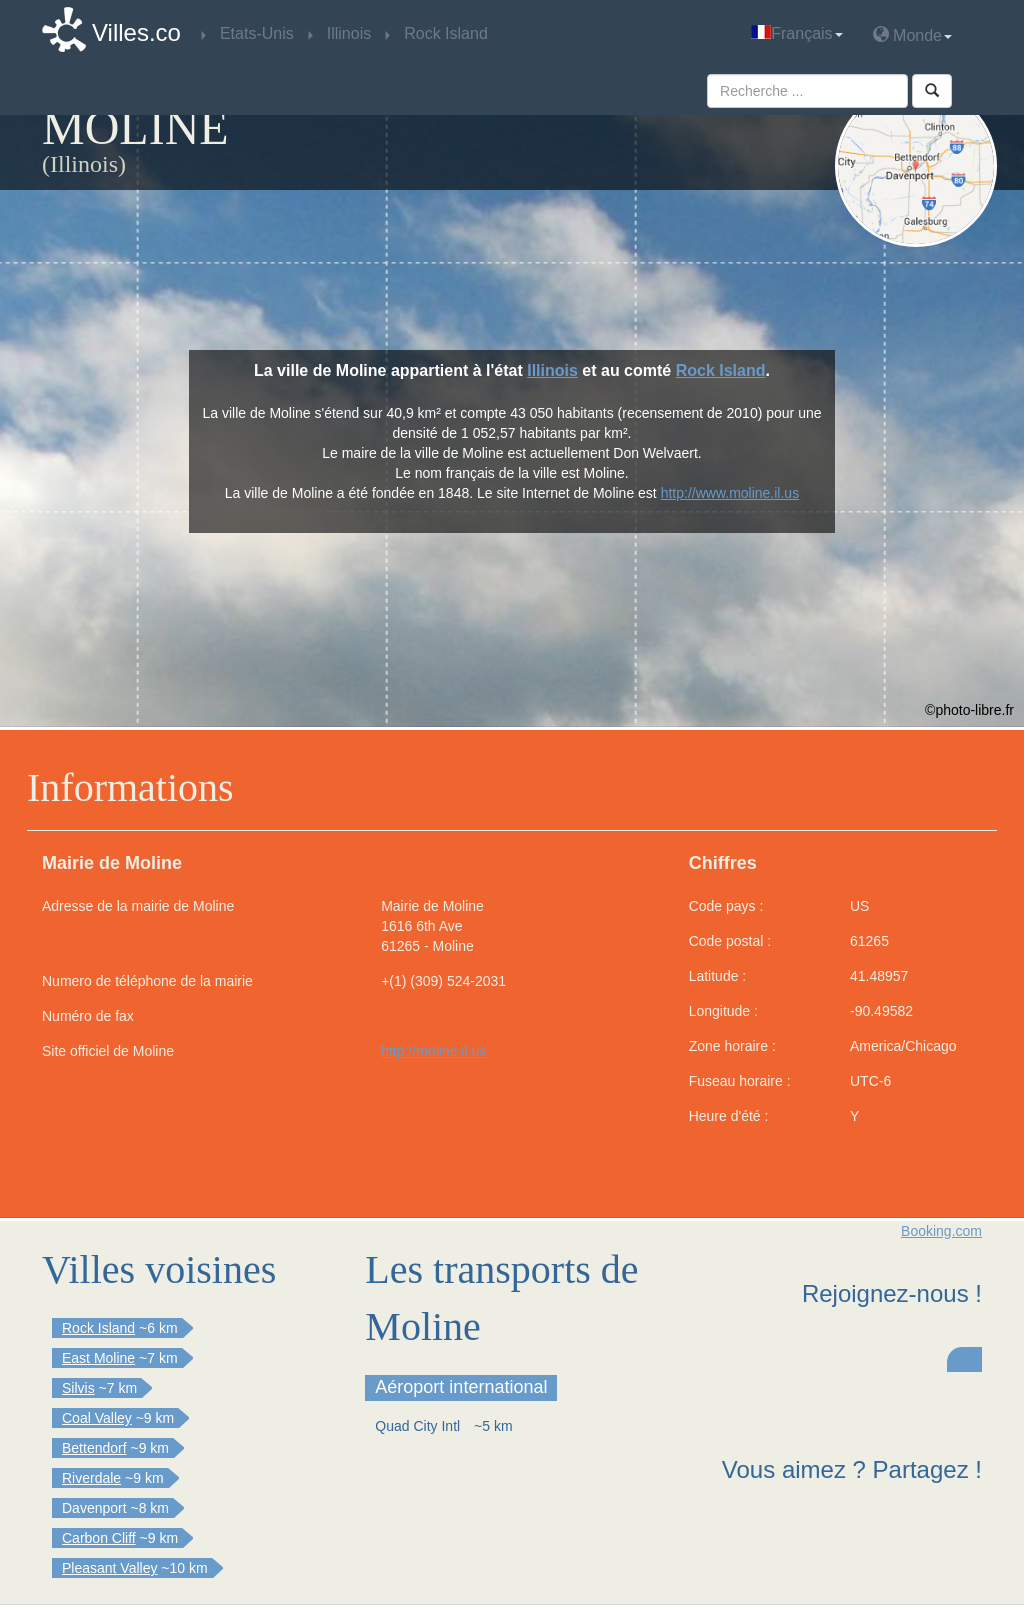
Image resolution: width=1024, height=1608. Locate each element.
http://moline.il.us (433, 1051)
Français (796, 33)
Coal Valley (97, 1418)
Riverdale (91, 1478)
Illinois (552, 370)
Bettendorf (94, 1448)
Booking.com (941, 1231)
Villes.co (136, 32)
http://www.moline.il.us (730, 493)
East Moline (98, 1358)
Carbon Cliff (99, 1538)
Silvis (78, 1388)
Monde (912, 34)
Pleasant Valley (109, 1568)
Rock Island (721, 370)
